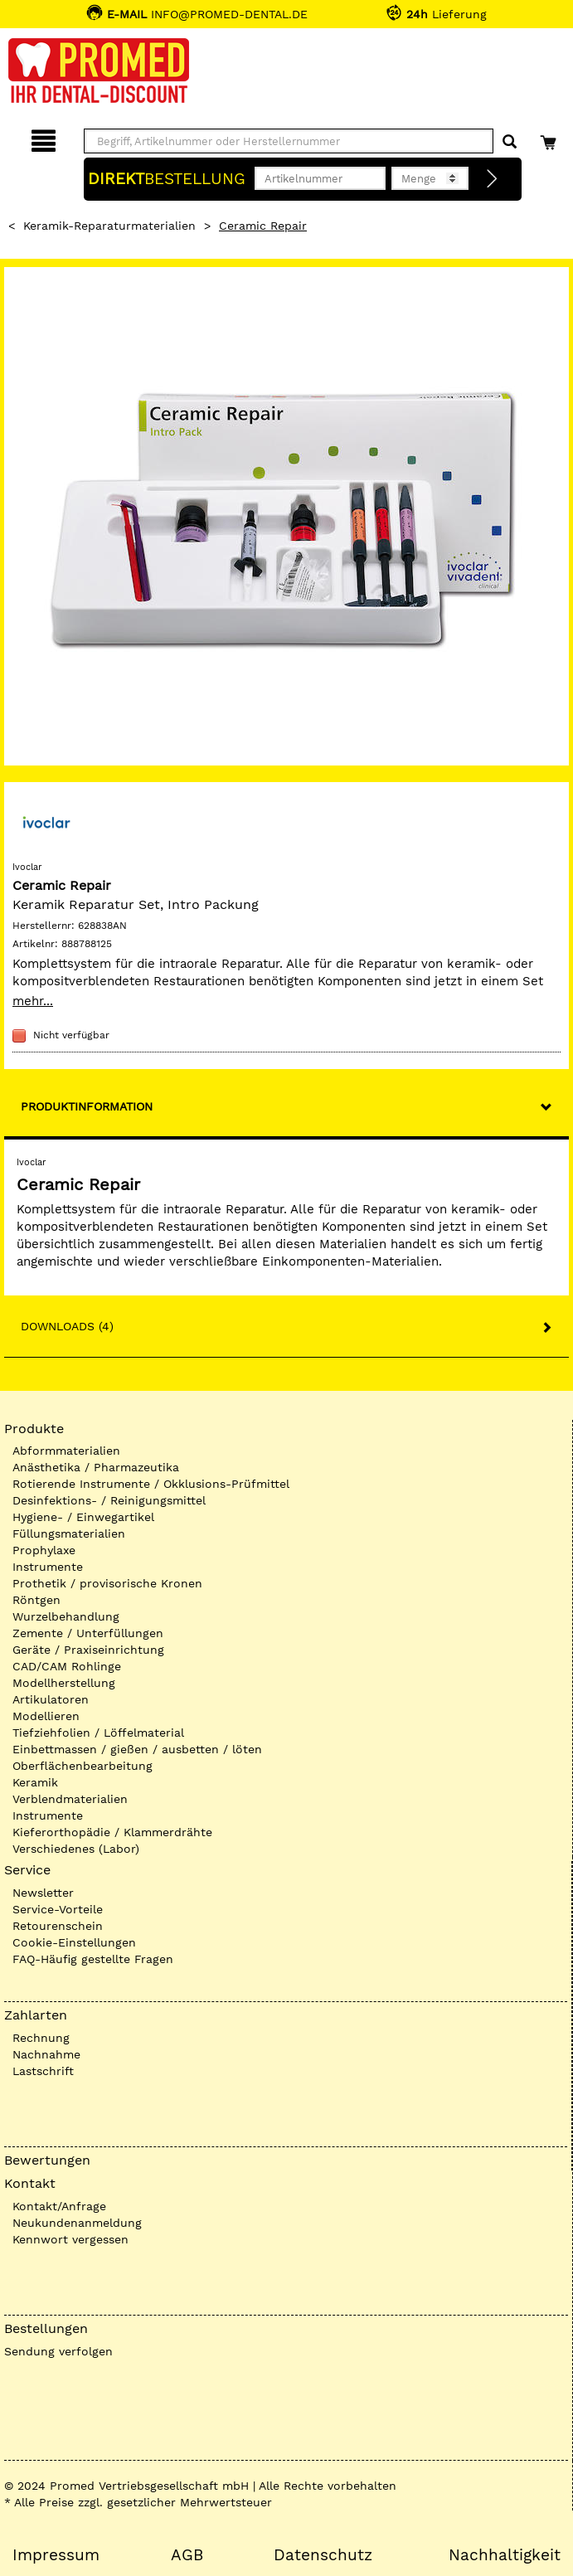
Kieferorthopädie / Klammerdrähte (112, 1832)
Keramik (35, 1782)
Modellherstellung (63, 1682)
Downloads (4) (67, 1326)
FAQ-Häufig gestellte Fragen (92, 1959)
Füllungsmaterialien (68, 1533)
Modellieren (46, 1716)
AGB (187, 2555)
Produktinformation (87, 1106)
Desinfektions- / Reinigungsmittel (109, 1500)
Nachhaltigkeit (505, 2555)
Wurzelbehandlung (65, 1616)
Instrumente (47, 1566)
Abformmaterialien (66, 1450)
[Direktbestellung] (492, 179)
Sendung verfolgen (58, 2351)
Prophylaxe (43, 1550)
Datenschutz (323, 2555)
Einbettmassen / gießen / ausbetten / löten (137, 1749)
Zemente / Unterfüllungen (87, 1633)
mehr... (32, 1001)
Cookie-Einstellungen (74, 1942)
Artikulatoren (50, 1699)
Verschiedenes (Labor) (75, 1848)
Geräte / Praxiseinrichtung (88, 1649)
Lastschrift (43, 2071)
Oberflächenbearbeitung (82, 1765)
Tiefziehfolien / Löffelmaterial (98, 1732)
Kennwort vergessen (70, 2239)
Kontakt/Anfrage (59, 2206)
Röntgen (36, 1599)
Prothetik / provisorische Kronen (107, 1583)
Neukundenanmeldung (77, 2222)
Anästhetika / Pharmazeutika (95, 1467)
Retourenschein (57, 1925)
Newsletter (43, 1892)
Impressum (56, 2555)
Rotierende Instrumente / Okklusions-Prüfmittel (150, 1483)
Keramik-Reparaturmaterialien (109, 225)
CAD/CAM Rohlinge (66, 1666)
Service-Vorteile (57, 1909)
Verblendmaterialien (70, 1799)
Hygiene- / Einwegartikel (83, 1517)
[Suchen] (510, 142)
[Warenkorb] (550, 138)
